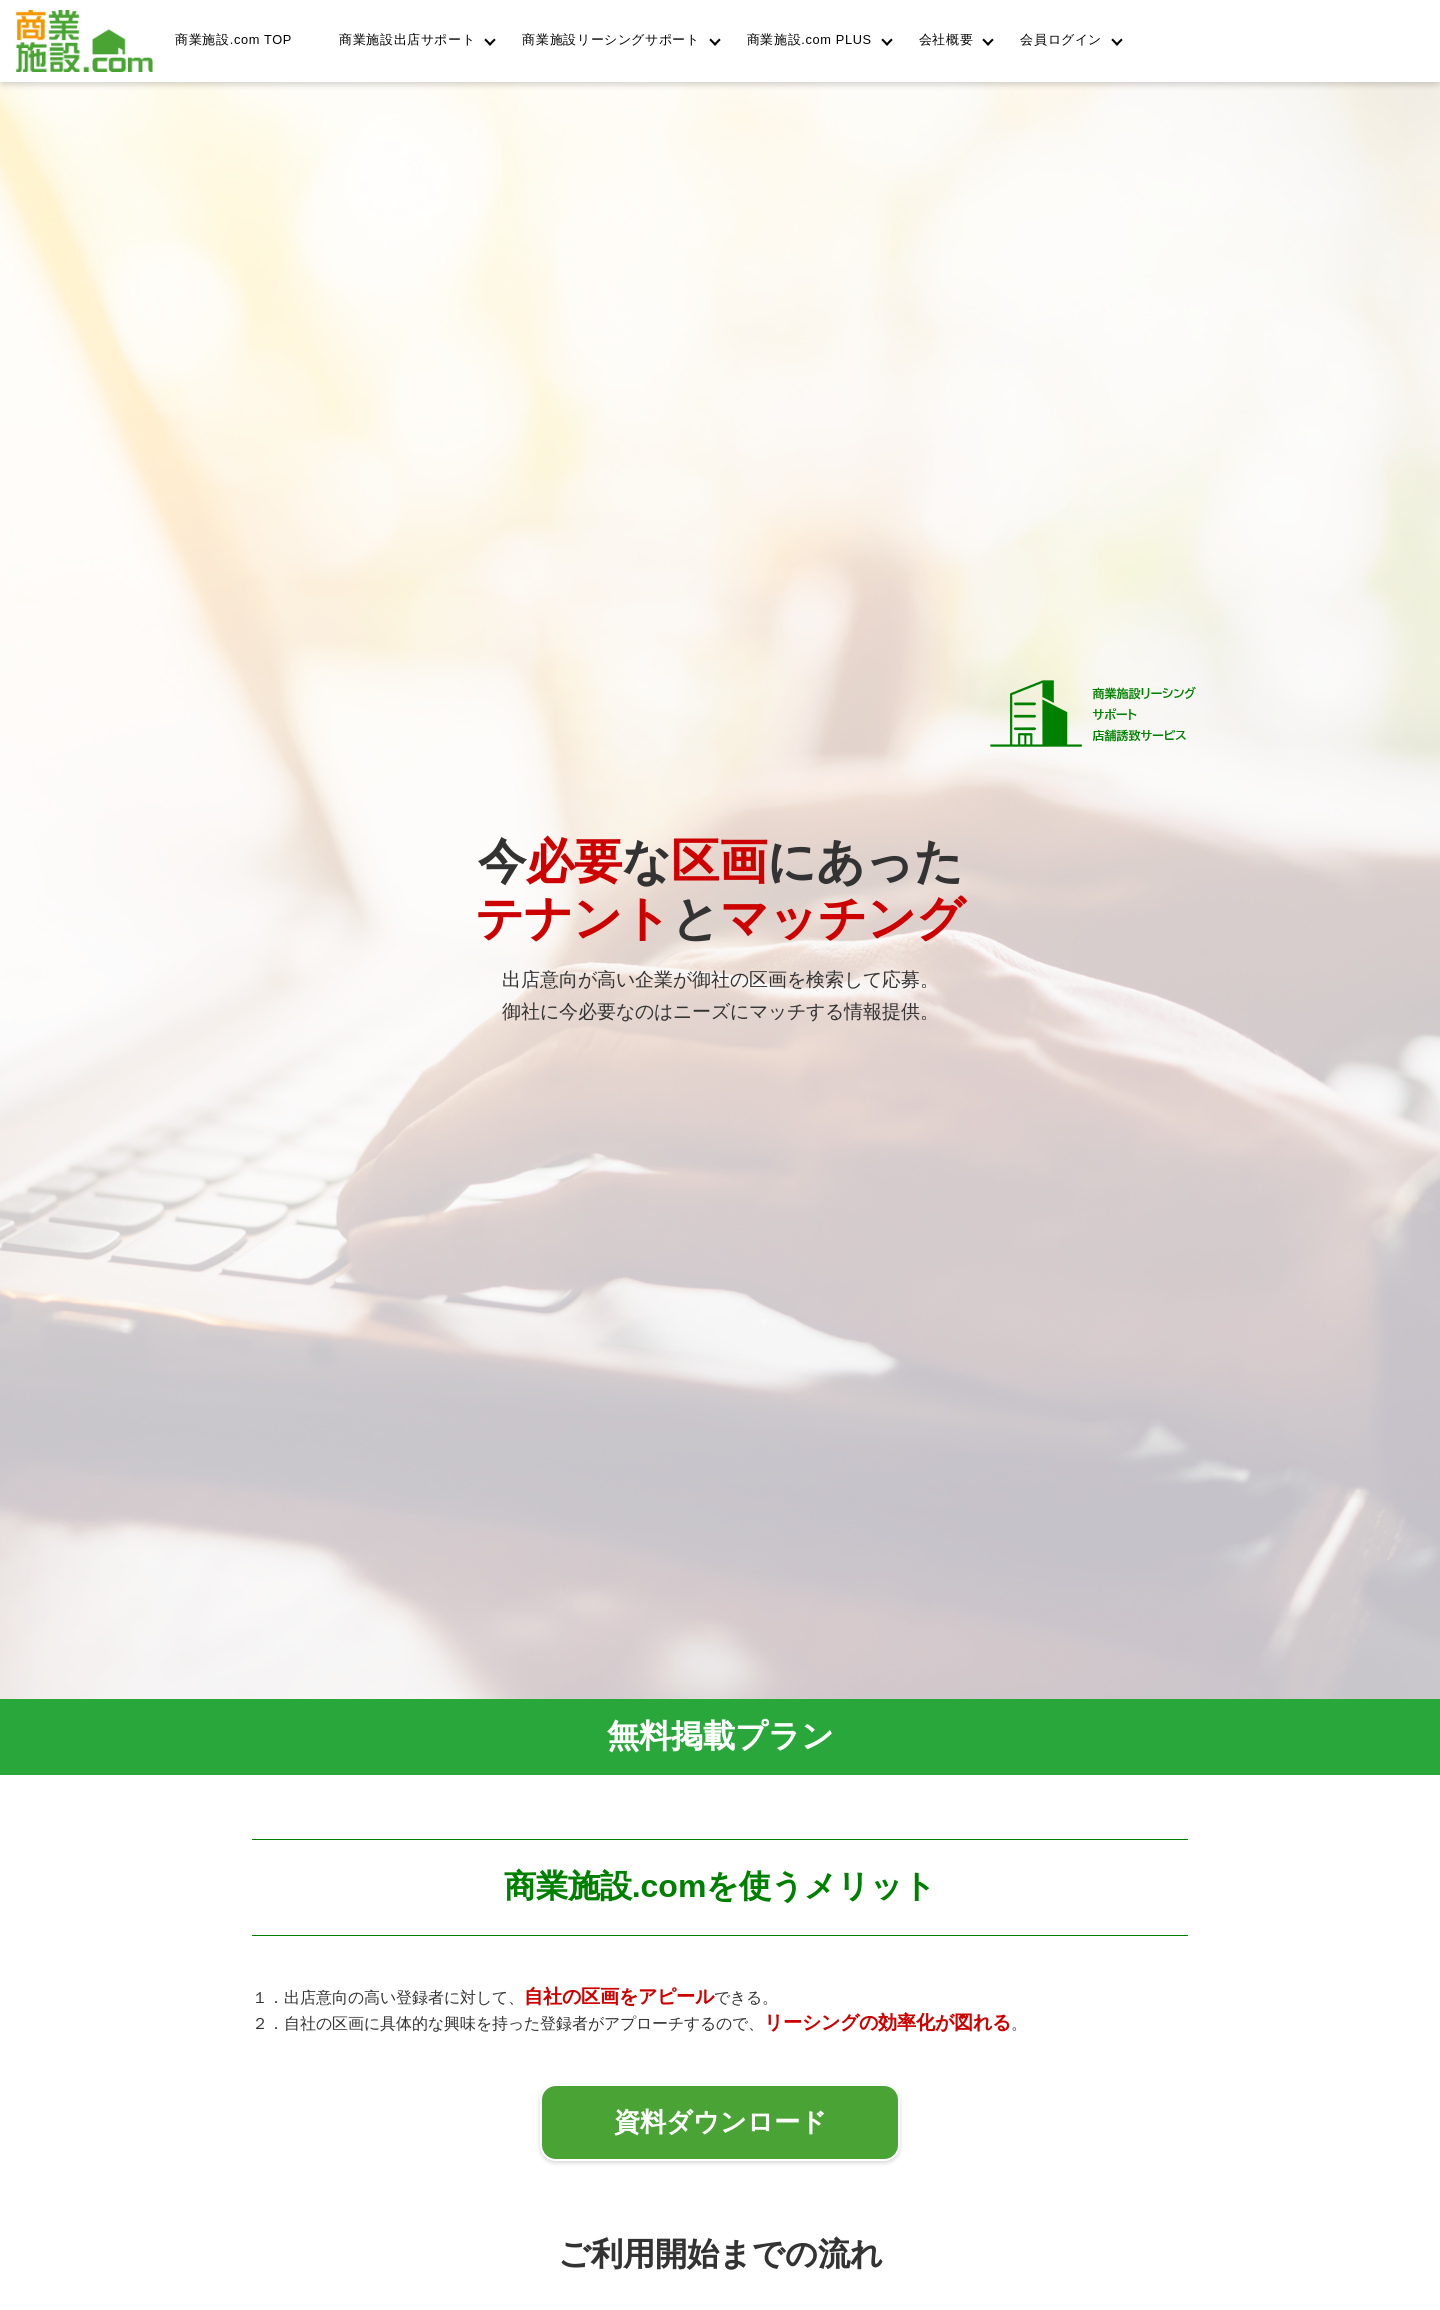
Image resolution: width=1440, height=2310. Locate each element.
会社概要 (946, 39)
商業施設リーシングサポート (610, 39)
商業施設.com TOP (233, 39)
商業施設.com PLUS (809, 39)
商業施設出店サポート (407, 39)
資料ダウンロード (720, 2122)
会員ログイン (1061, 39)
